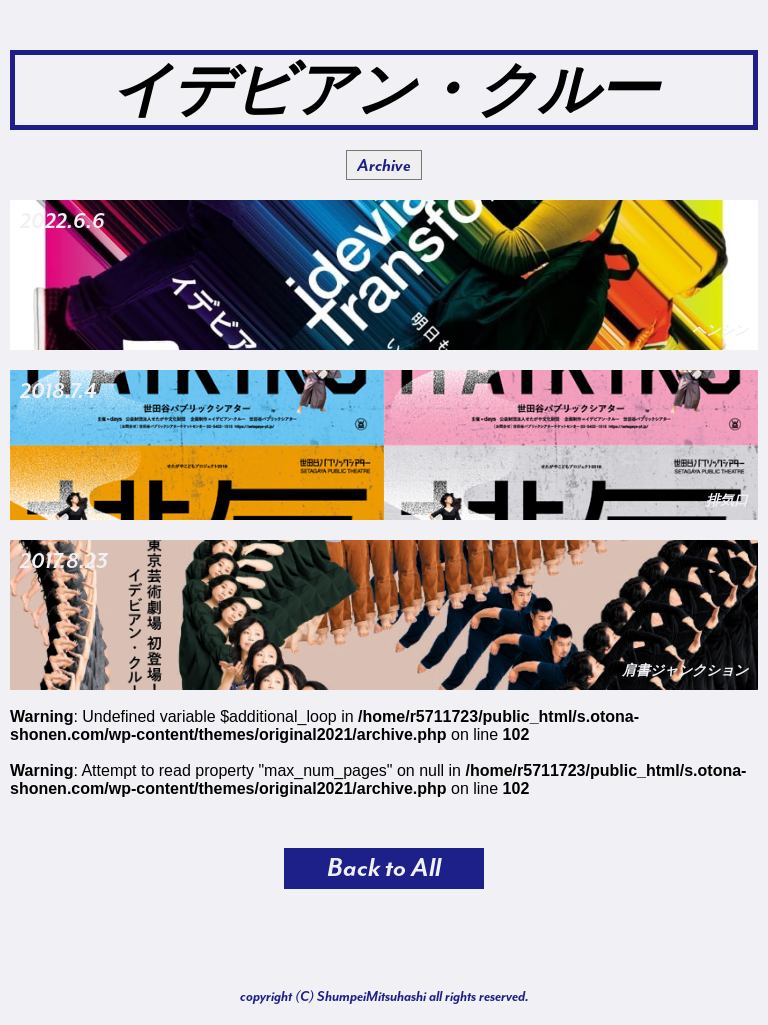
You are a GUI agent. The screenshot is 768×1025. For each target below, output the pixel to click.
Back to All (384, 868)
